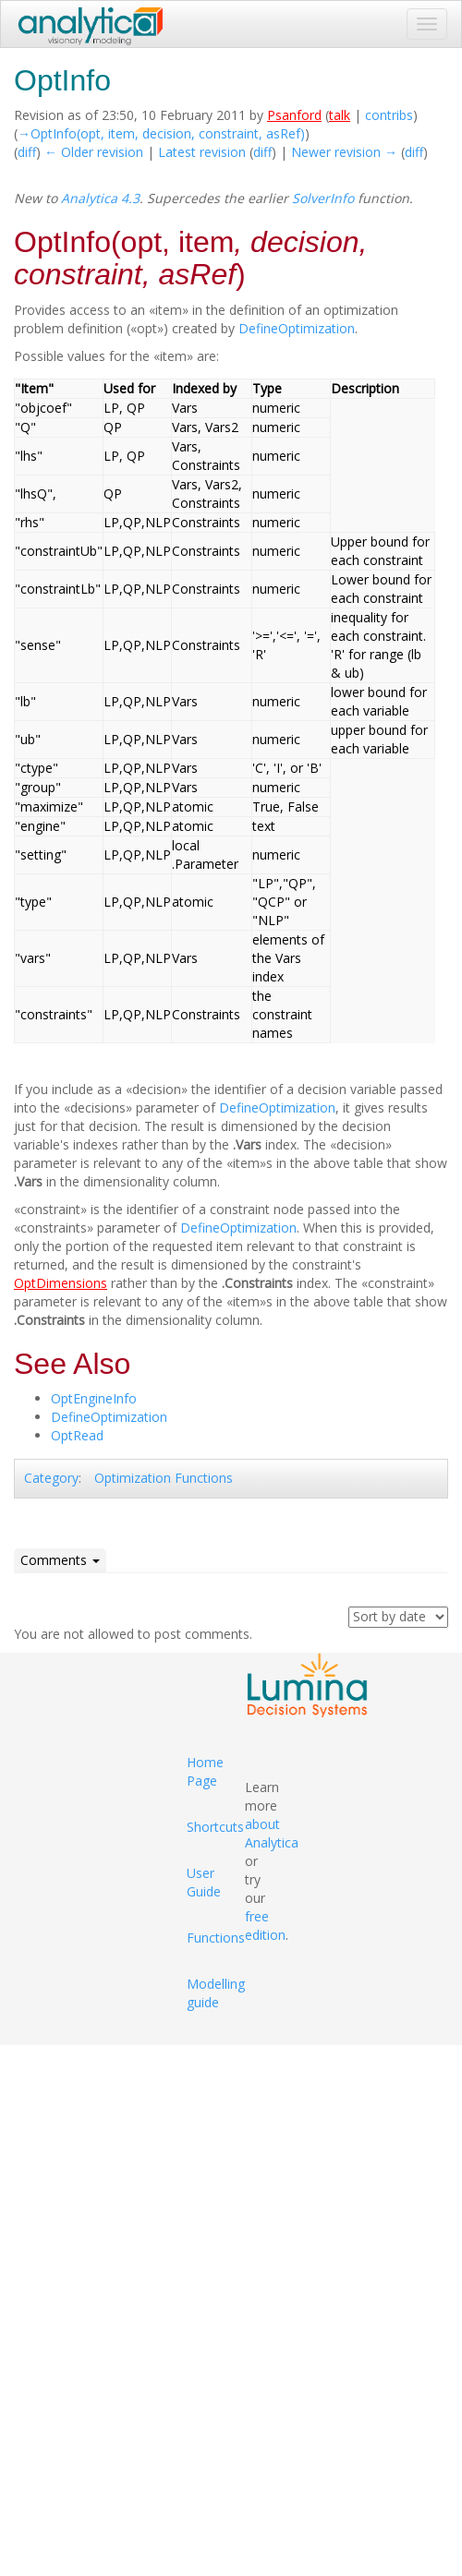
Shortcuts (215, 1827)
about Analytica (271, 1833)
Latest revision (202, 152)
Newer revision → (344, 152)
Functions (216, 1937)
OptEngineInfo (94, 1398)
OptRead (77, 1435)
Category (51, 1478)
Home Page (205, 1771)
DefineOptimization (296, 328)
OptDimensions (60, 1283)
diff (27, 152)
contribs (389, 115)
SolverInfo (323, 198)
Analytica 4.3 (100, 198)
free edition (265, 1926)
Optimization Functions (163, 1478)
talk (339, 115)
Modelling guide (216, 1993)
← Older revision (93, 152)
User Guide (204, 1882)
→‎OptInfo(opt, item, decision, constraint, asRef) (161, 133)
